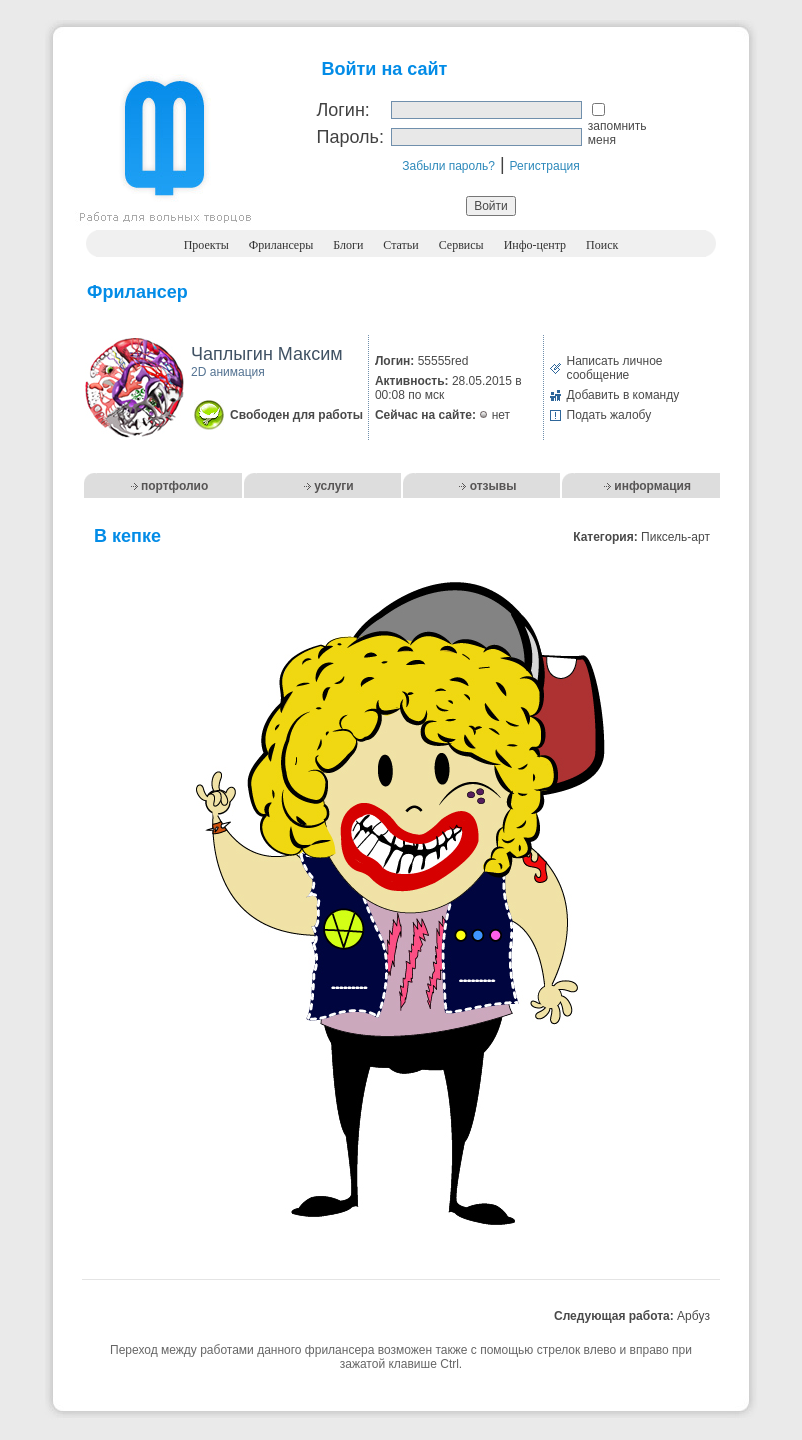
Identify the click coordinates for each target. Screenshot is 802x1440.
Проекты (206, 245)
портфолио (174, 486)
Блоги (348, 245)
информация (652, 486)
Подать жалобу (609, 415)
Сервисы (461, 245)
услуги (334, 486)
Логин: (342, 110)
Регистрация (545, 166)
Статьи (400, 245)
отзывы (493, 486)
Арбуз (693, 1316)
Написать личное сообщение (615, 368)
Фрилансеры (281, 245)
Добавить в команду (623, 395)
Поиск (602, 245)
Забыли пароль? (448, 166)
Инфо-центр (535, 245)
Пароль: (349, 137)
